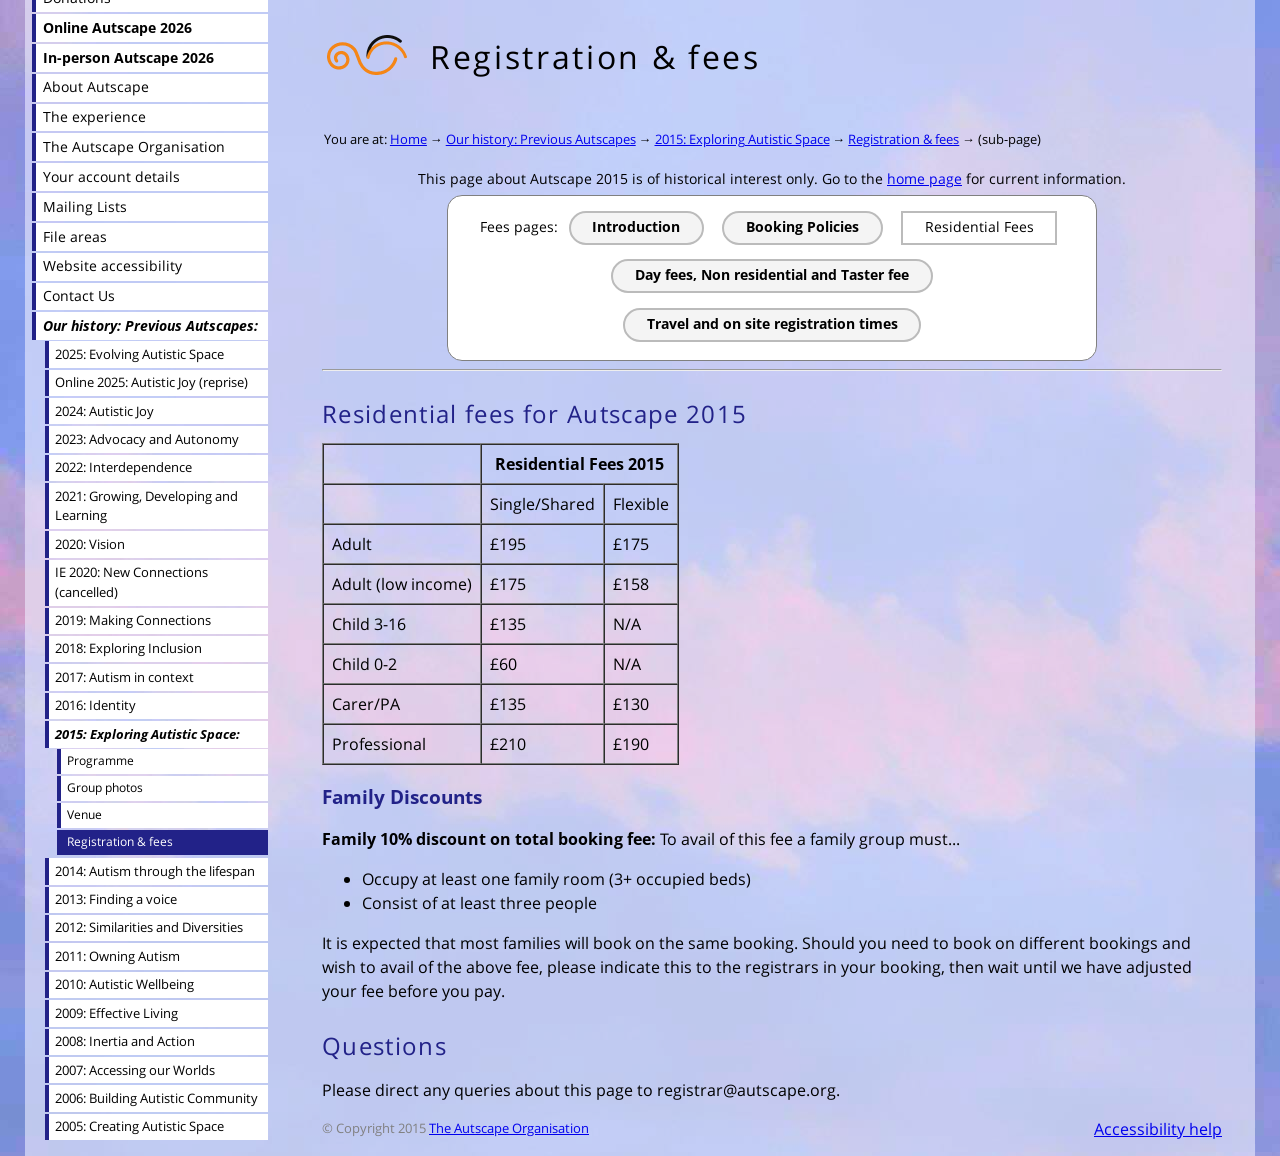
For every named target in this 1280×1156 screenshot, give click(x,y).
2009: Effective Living (116, 1013)
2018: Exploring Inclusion (128, 648)
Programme (100, 760)
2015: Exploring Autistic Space (742, 139)
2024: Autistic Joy (104, 411)
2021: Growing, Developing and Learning (146, 505)
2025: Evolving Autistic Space (139, 354)
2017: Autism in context (124, 677)
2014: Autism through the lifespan (155, 871)
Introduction (636, 226)
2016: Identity (95, 705)
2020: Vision (90, 544)
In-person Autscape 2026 (128, 57)
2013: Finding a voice (116, 899)
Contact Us (79, 295)
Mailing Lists (85, 206)
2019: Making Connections (133, 620)
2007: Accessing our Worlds (135, 1070)
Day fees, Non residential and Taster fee (772, 274)
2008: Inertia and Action (125, 1041)
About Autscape (96, 86)
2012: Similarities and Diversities (149, 927)
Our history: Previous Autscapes (541, 139)
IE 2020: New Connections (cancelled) (131, 581)
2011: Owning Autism (117, 956)
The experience (94, 116)
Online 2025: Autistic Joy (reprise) (151, 382)
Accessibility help (1158, 1129)
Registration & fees (903, 139)
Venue (84, 814)
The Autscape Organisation (509, 1128)
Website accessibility (112, 265)
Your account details (111, 176)
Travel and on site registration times (772, 323)
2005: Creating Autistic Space (139, 1126)
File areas (75, 236)
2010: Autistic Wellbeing (124, 984)
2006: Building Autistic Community (156, 1098)
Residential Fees (979, 226)
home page (924, 178)
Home (408, 139)
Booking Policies (802, 226)
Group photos (105, 787)
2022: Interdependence (123, 467)
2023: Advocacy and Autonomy (147, 439)
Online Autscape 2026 (117, 27)
